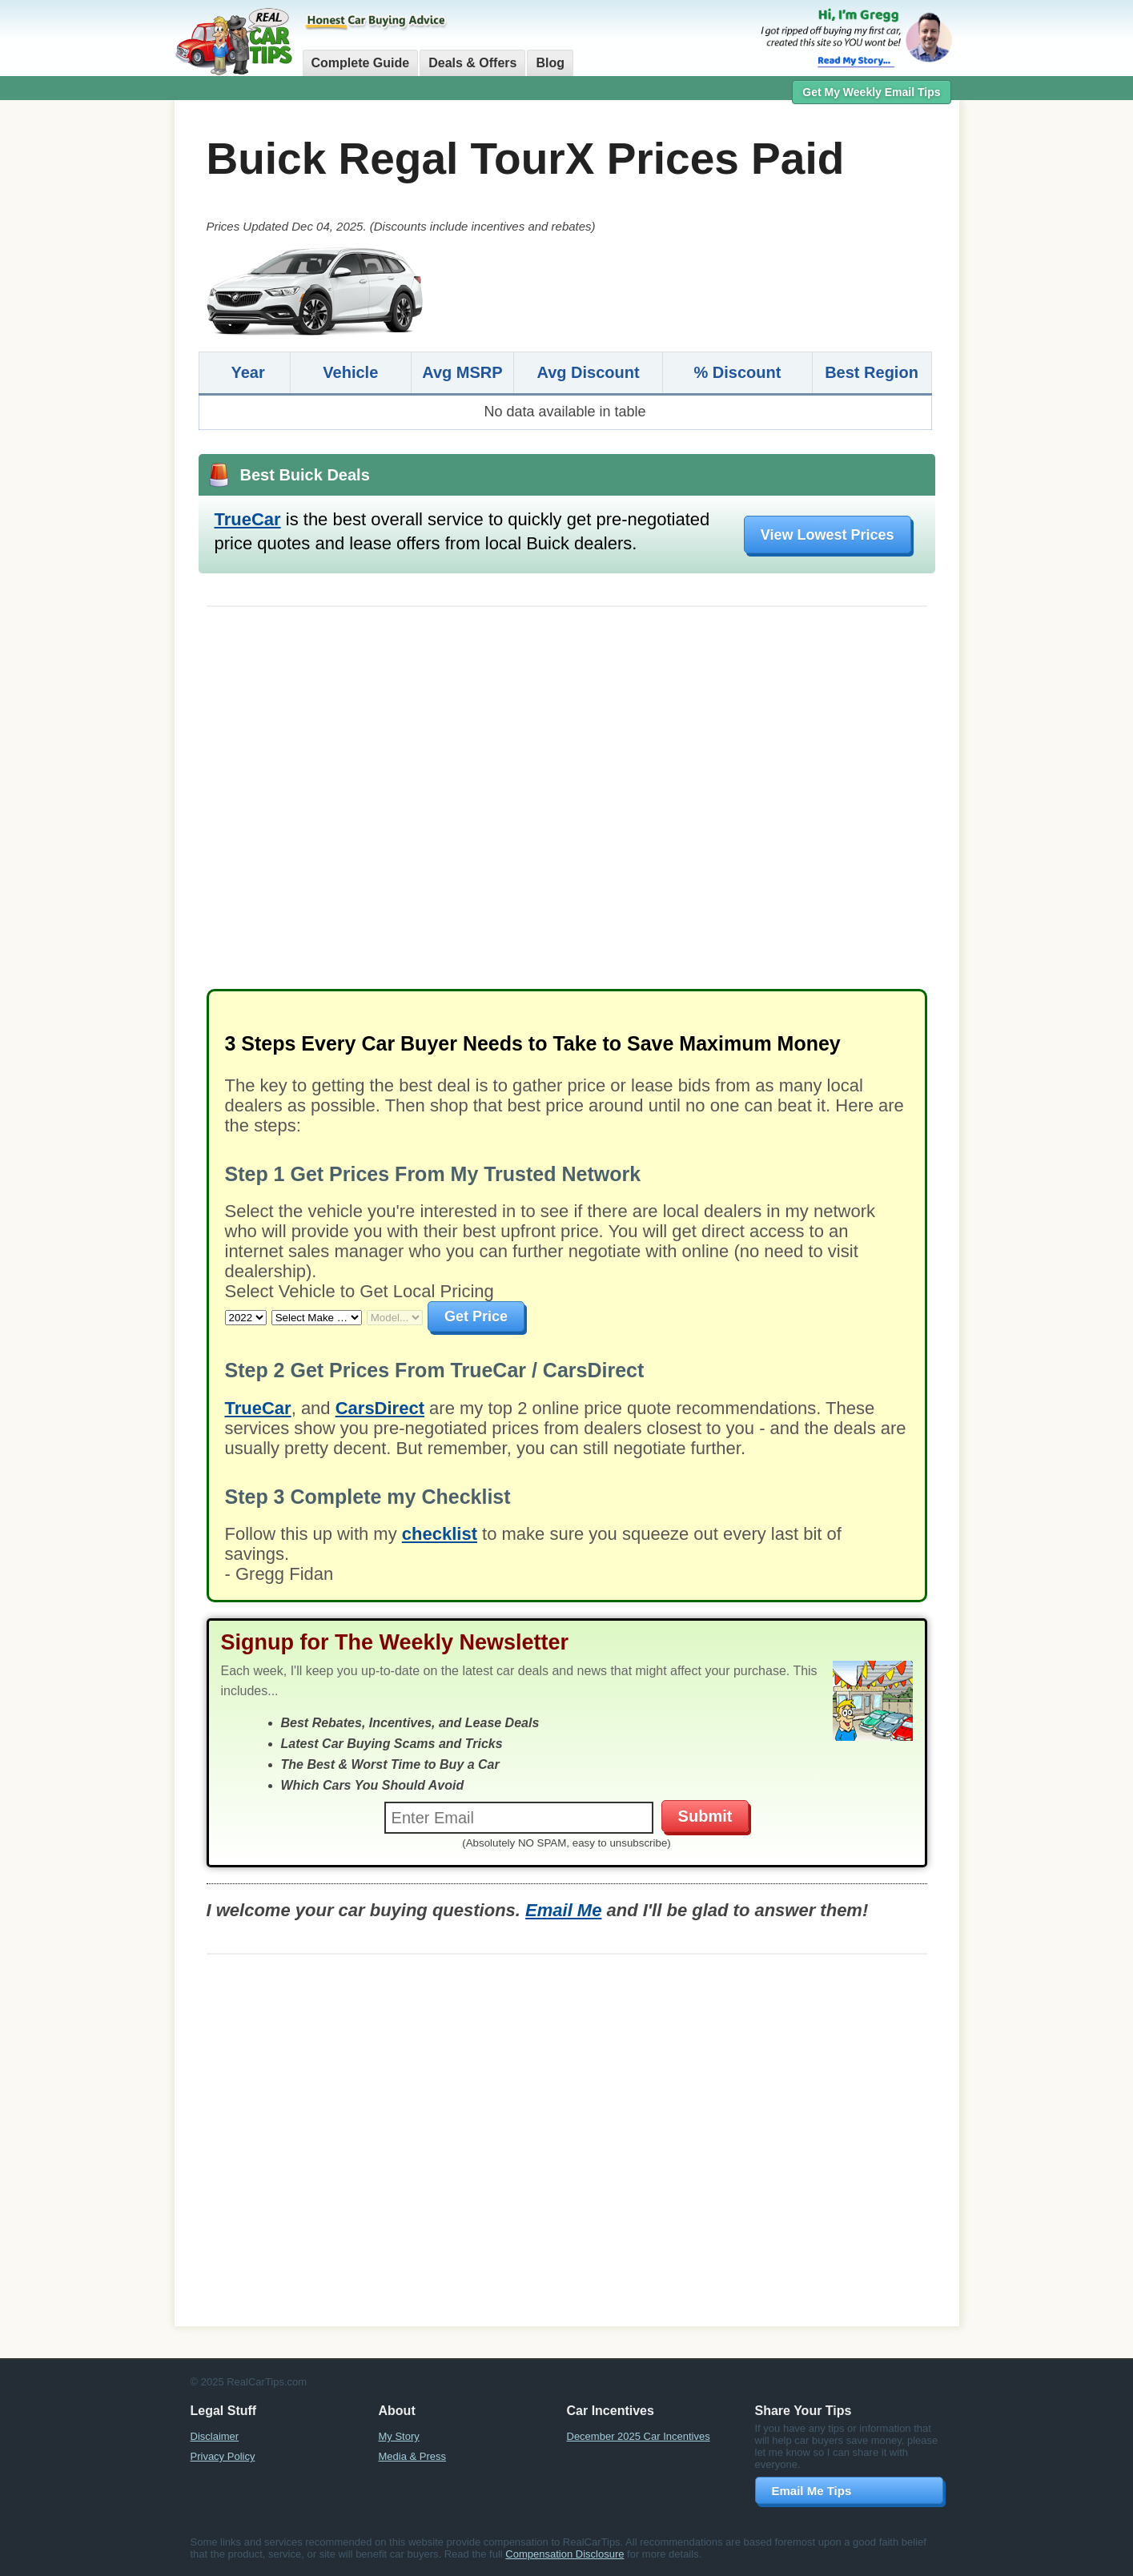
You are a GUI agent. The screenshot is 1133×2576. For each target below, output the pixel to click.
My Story (399, 2436)
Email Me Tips (812, 2491)
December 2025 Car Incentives (638, 2436)
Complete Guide (360, 63)
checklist (439, 1534)
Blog (550, 63)
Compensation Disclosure (564, 2554)
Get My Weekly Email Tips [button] (871, 92)
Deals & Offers (472, 63)
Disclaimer (215, 2436)
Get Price (476, 1316)
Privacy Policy (223, 2456)
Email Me (563, 1910)
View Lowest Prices (827, 535)
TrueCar (248, 519)
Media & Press (413, 2456)
